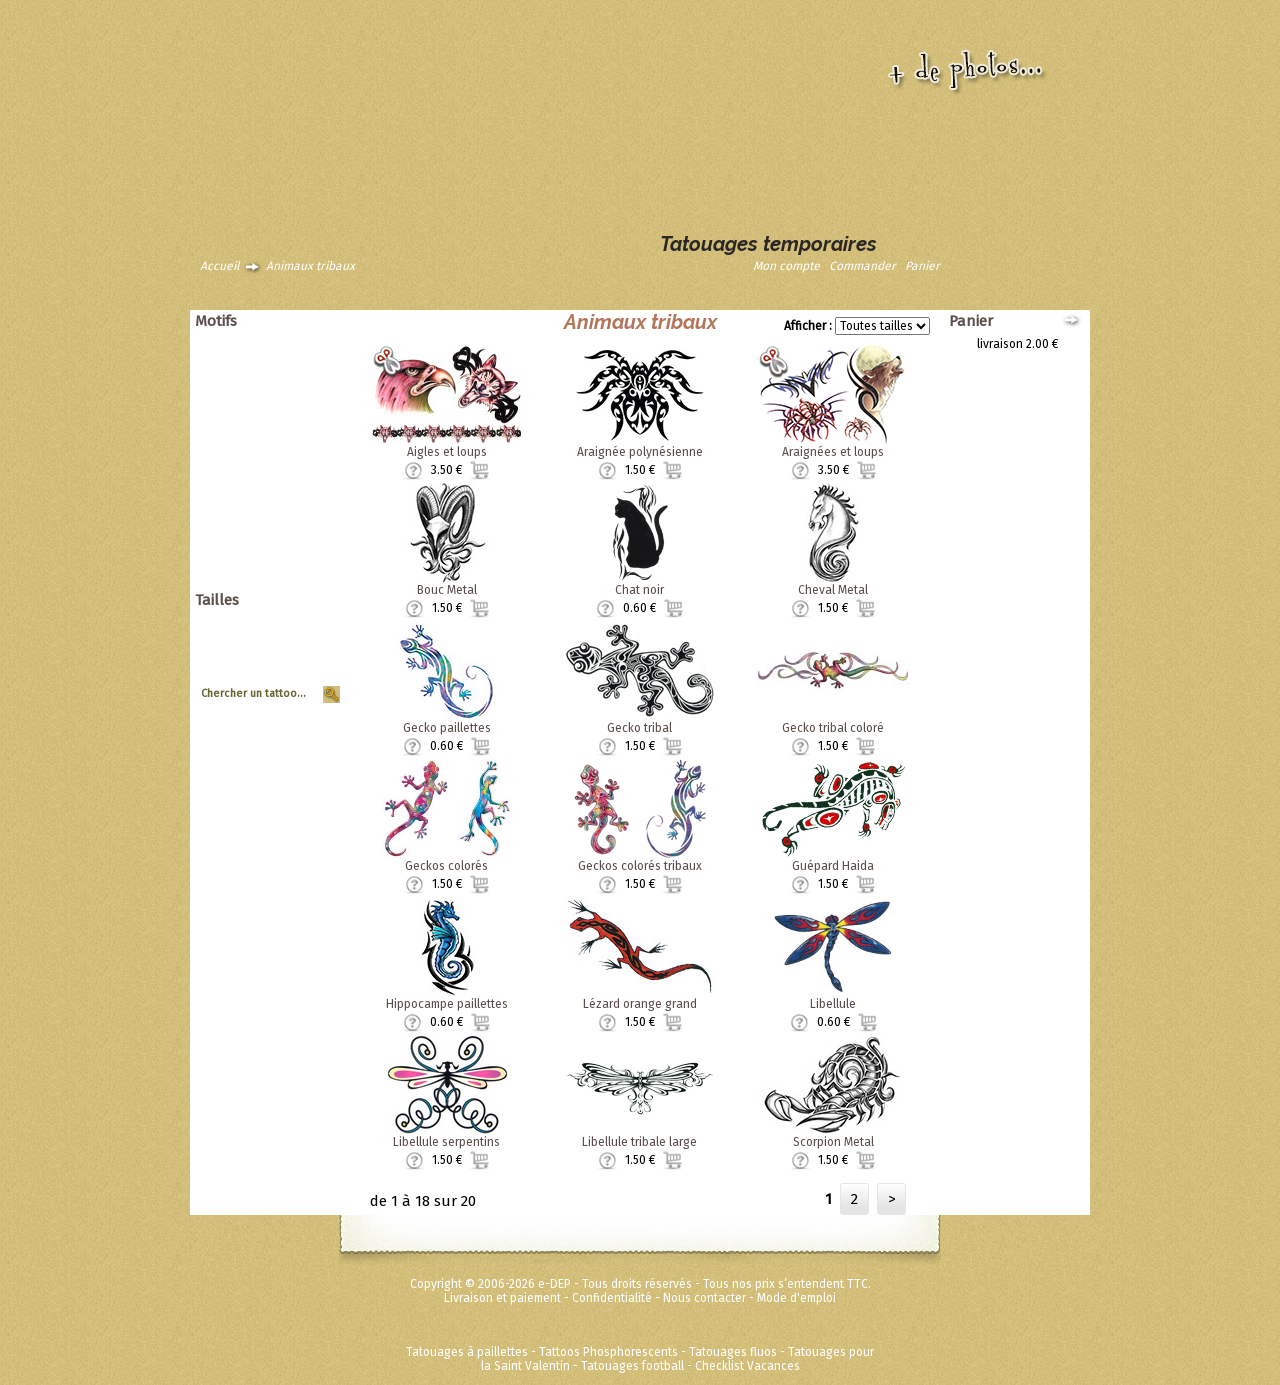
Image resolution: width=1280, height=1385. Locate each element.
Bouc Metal (447, 590)
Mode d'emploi (796, 1298)
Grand (316, 637)
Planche (311, 665)
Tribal (317, 470)
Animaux (310, 344)
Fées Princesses (289, 568)
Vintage (312, 484)
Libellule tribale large (639, 1142)
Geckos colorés (446, 866)
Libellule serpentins (446, 1142)
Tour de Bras (299, 679)
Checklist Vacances (747, 1366)
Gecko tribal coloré (833, 728)
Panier (922, 266)
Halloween (304, 442)
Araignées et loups (833, 452)
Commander (862, 266)
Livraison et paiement (502, 1298)
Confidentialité (612, 1298)
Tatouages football (632, 1366)
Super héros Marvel (280, 554)
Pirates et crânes (287, 414)
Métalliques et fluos (279, 582)
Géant (316, 623)
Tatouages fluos (733, 1352)
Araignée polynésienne (640, 452)
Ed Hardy (309, 526)
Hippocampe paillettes (447, 1004)
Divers (316, 512)
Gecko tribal (639, 728)
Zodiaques (304, 498)
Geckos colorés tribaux (640, 866)
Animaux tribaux (310, 266)
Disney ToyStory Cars (276, 540)
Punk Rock (305, 428)
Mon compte (786, 266)
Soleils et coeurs (288, 456)
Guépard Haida (833, 866)
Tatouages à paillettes (467, 1352)
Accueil (220, 266)
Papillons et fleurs (284, 400)
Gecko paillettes (447, 728)
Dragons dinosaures (278, 386)
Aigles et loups (447, 452)
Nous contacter (704, 1298)
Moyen (315, 651)
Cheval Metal (833, 590)
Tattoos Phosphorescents (608, 1352)
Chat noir (639, 590)
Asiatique (307, 372)
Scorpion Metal (833, 1142)
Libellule (833, 1004)
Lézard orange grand (640, 1004)
